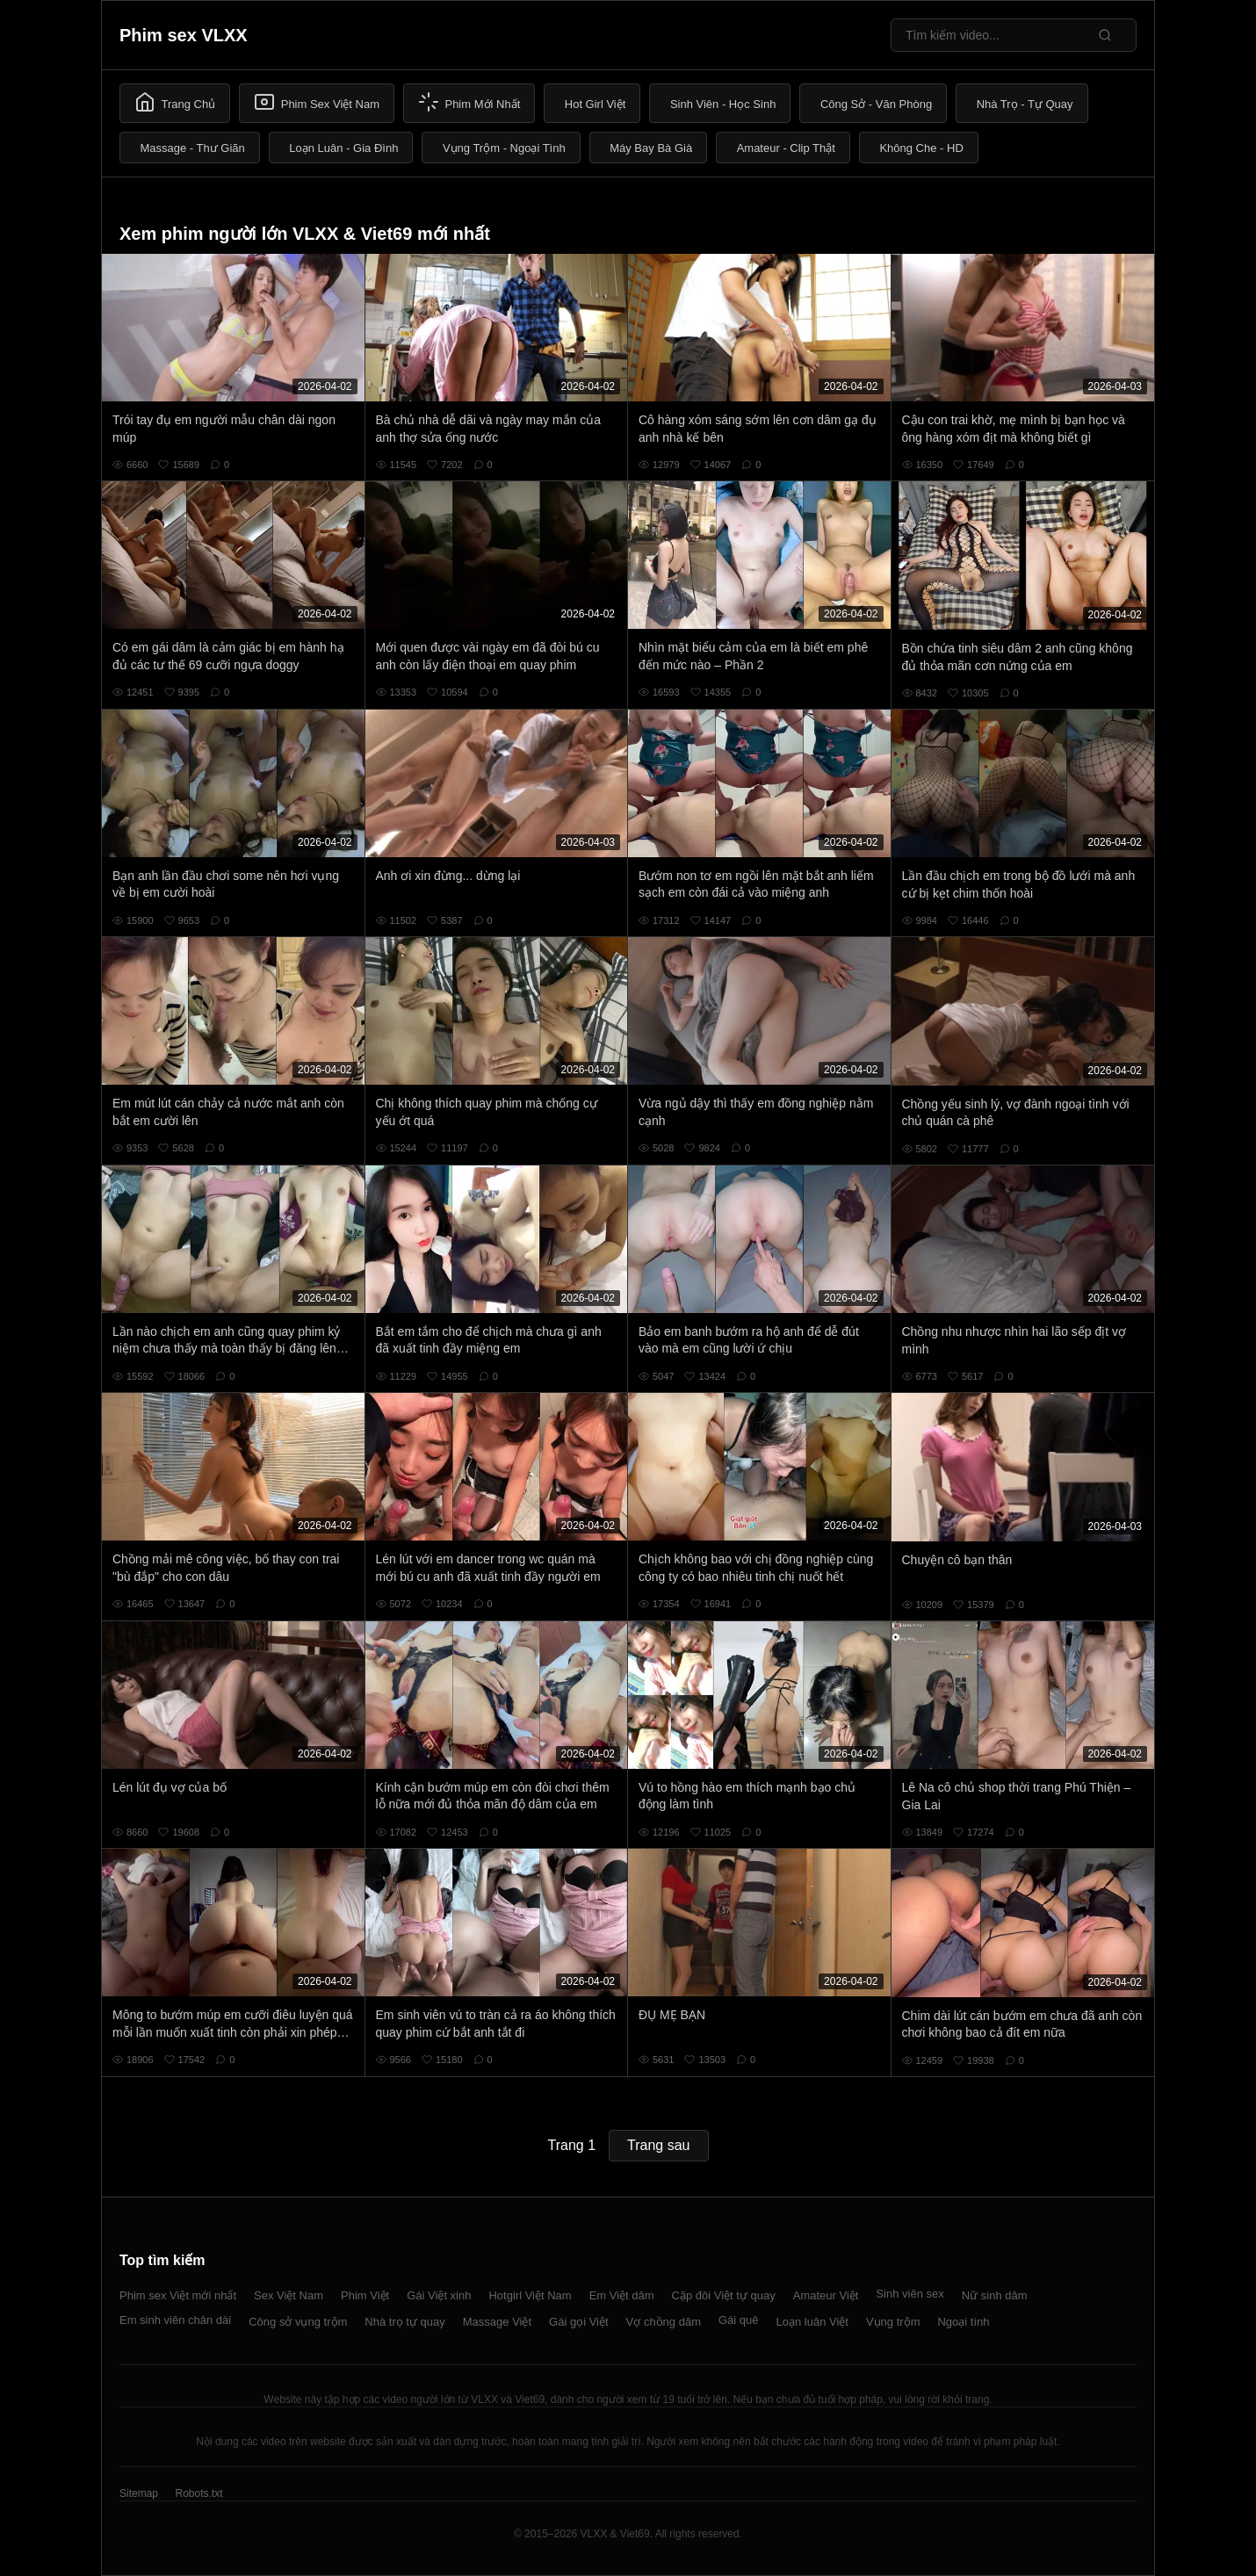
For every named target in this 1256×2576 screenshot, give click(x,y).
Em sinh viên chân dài (175, 2320)
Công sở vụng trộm (298, 2321)
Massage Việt (497, 2321)
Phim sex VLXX (183, 35)
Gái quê (738, 2320)
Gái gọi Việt (579, 2321)
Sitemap (138, 2493)
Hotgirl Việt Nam (529, 2295)
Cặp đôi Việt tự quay (724, 2295)
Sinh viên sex (909, 2293)
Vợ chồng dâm (663, 2321)
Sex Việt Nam (288, 2295)
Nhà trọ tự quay (404, 2321)
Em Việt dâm (621, 2295)
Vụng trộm (893, 2321)
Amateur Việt (826, 2295)
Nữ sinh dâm (995, 2295)
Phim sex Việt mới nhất (177, 2295)
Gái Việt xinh (439, 2295)
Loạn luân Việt (812, 2321)
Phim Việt (365, 2295)
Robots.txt (198, 2493)
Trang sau (658, 2145)
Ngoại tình (963, 2321)
